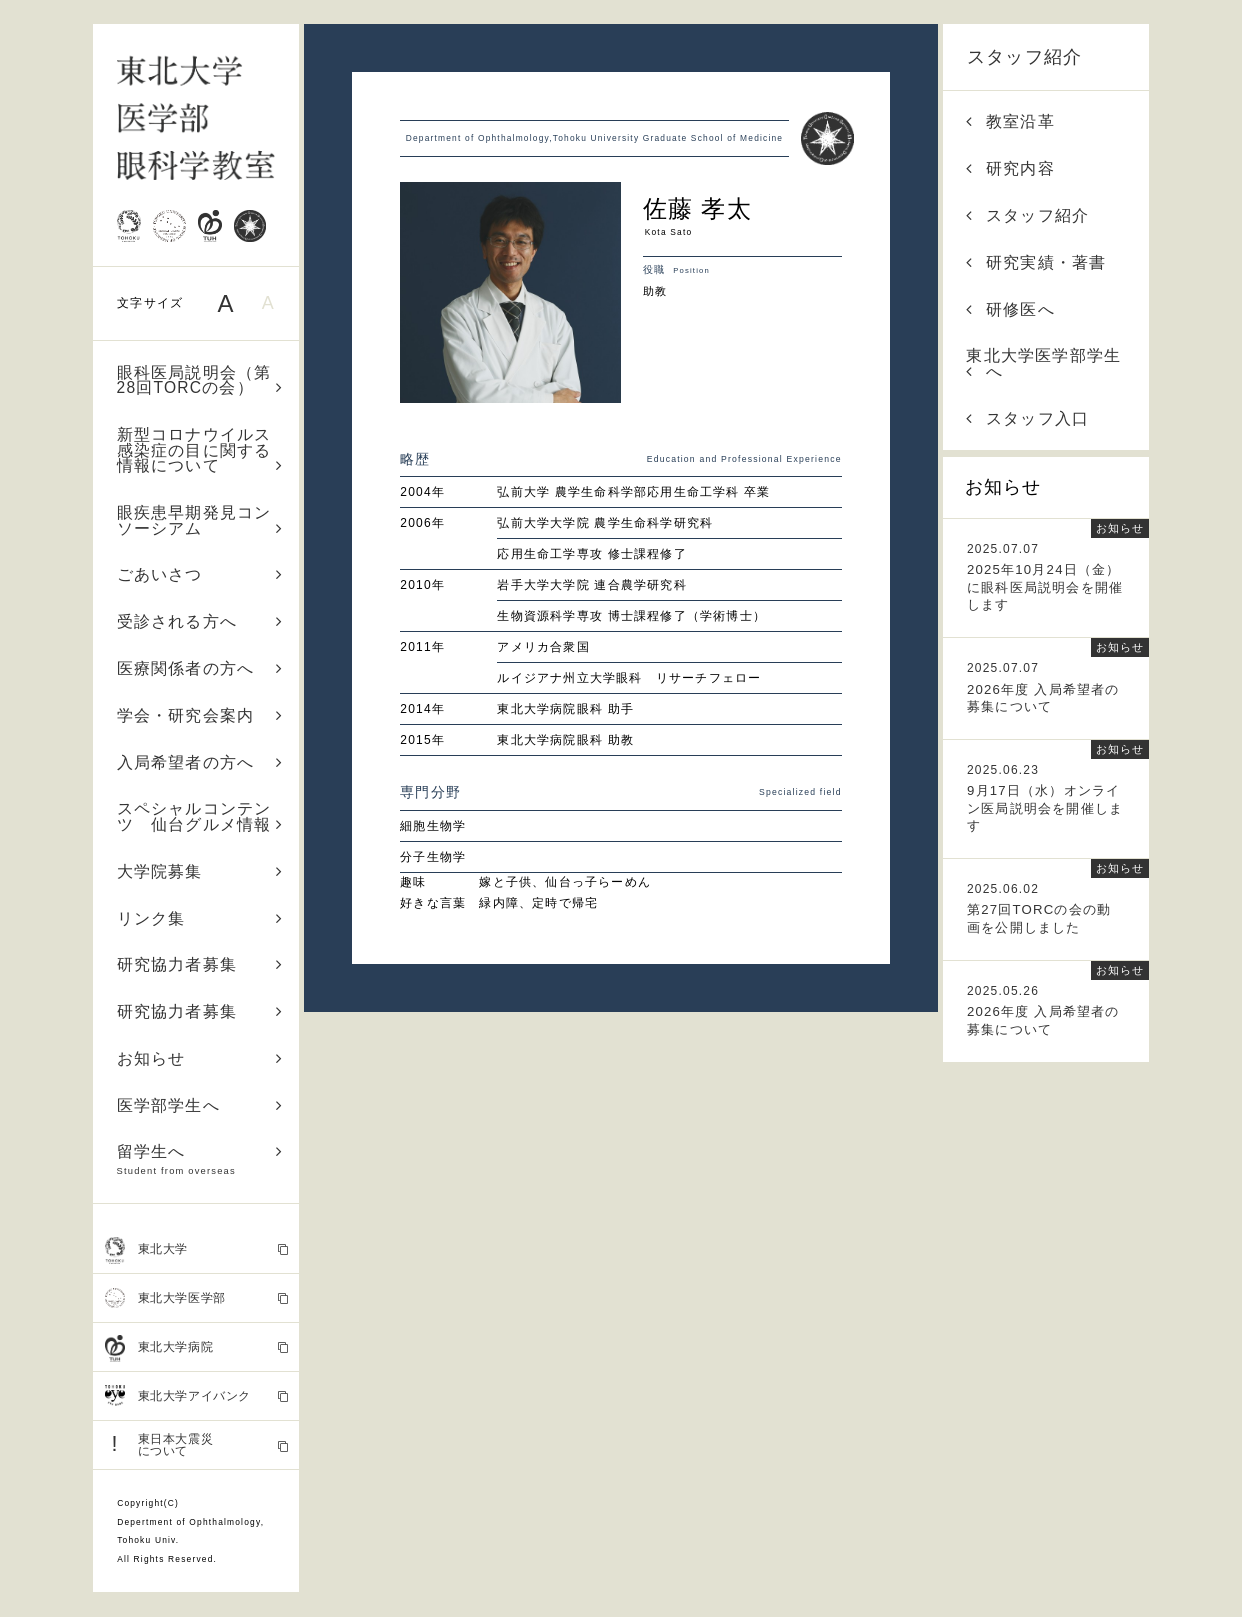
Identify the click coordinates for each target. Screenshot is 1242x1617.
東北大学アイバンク (196, 1396)
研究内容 (1010, 168)
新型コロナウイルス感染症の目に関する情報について (200, 450)
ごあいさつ (200, 574)
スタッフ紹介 (1024, 57)
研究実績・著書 (1036, 262)
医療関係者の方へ (200, 668)
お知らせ (200, 1058)
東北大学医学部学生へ (1043, 363)
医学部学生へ (200, 1105)
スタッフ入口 (1027, 418)
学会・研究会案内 (200, 715)
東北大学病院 (196, 1348)
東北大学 (196, 1250)
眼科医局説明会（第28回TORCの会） (200, 380)
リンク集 (200, 918)
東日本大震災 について (196, 1444)
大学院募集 (200, 871)
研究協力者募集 (200, 964)
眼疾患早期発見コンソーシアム (200, 520)
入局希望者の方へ (200, 762)
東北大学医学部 (196, 1298)
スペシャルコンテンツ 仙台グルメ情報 (200, 816)
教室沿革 (1010, 121)
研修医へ (1010, 309)
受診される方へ (200, 621)
